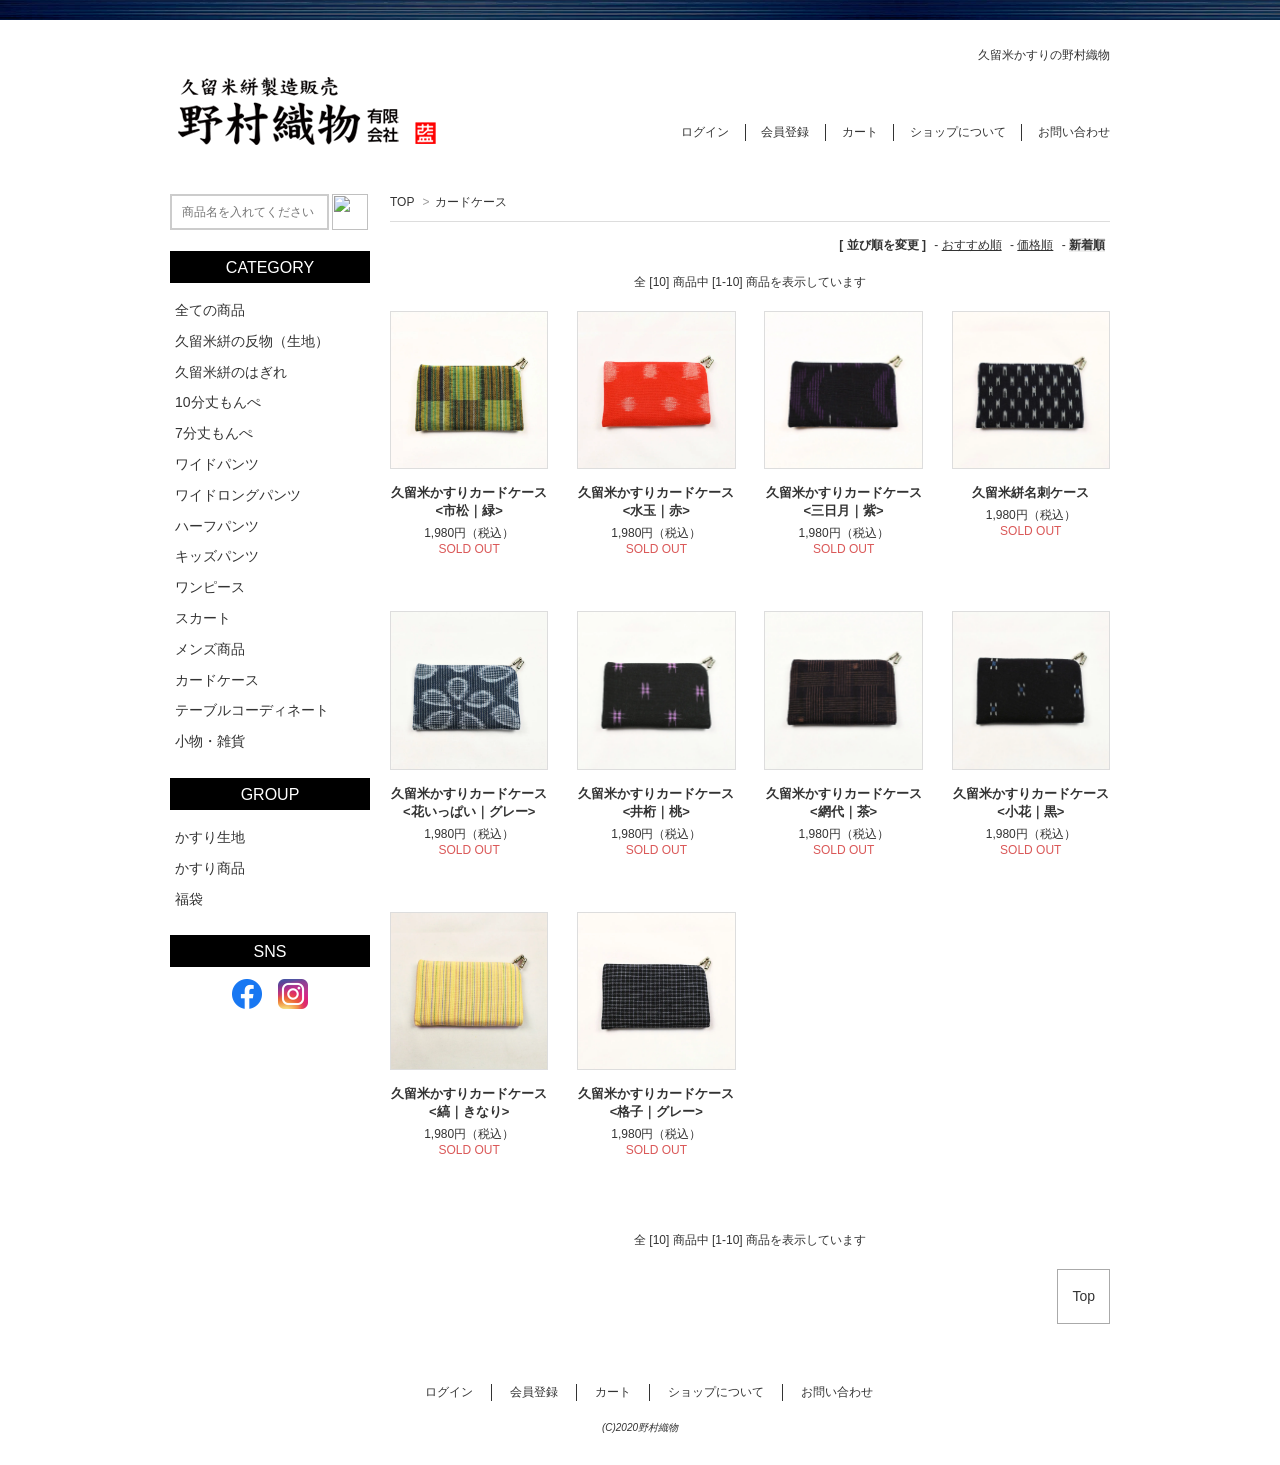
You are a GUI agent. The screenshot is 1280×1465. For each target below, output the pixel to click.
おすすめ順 (972, 245)
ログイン (705, 132)
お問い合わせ (1074, 132)
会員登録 (785, 132)
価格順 (1035, 245)
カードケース (471, 202)
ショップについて (958, 132)
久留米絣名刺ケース (1030, 492)
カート (860, 132)
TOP (402, 202)
